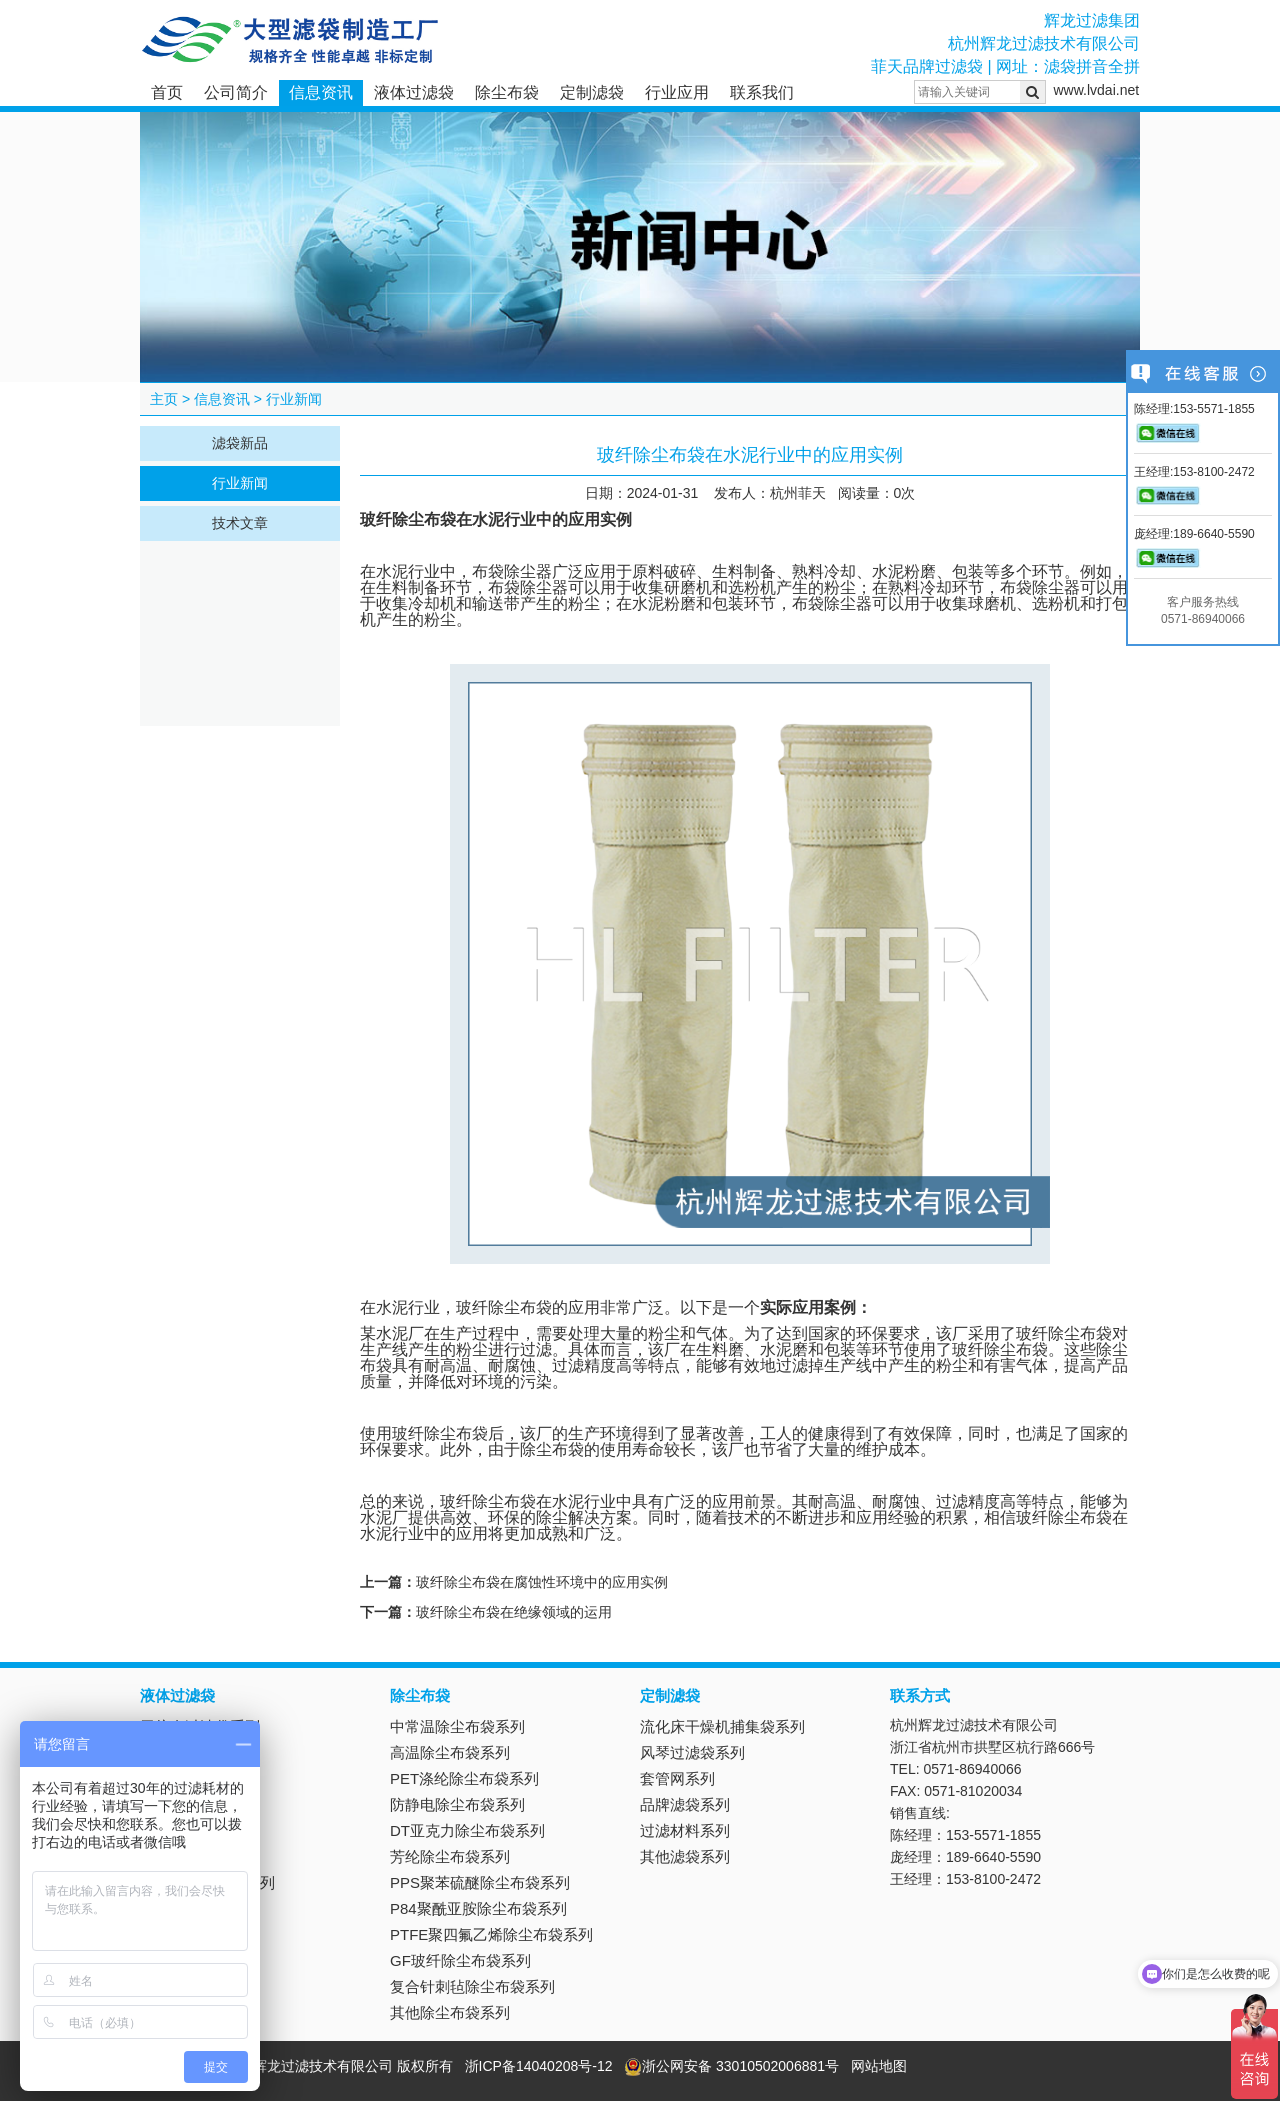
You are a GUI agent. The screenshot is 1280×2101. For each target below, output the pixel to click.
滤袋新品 (240, 443)
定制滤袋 (592, 92)
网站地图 (879, 2066)
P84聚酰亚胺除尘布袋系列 (478, 1908)
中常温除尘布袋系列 (457, 1726)
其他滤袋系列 (685, 1856)
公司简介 (236, 92)
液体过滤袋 (414, 92)
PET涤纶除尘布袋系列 (464, 1778)
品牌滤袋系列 (685, 1804)
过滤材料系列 (685, 1830)
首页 (167, 92)
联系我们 (762, 92)
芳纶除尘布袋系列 (450, 1856)
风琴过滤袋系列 (692, 1752)
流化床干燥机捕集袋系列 (722, 1726)
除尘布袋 (507, 92)
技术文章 (240, 523)
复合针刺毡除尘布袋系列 (472, 1986)
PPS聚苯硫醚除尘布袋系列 (480, 1882)
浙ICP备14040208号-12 (539, 2066)
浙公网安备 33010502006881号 (731, 2066)
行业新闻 (294, 399)
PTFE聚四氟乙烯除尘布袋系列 (491, 1934)
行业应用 (677, 92)
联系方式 (920, 1695)
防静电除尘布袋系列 (457, 1804)
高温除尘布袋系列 (450, 1752)
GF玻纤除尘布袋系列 (460, 1960)
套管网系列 (677, 1778)
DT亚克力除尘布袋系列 (467, 1830)
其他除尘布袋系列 (450, 2012)
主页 (164, 399)
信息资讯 (321, 92)
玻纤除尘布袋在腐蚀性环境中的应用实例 (542, 1582)
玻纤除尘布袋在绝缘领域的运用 (514, 1612)
